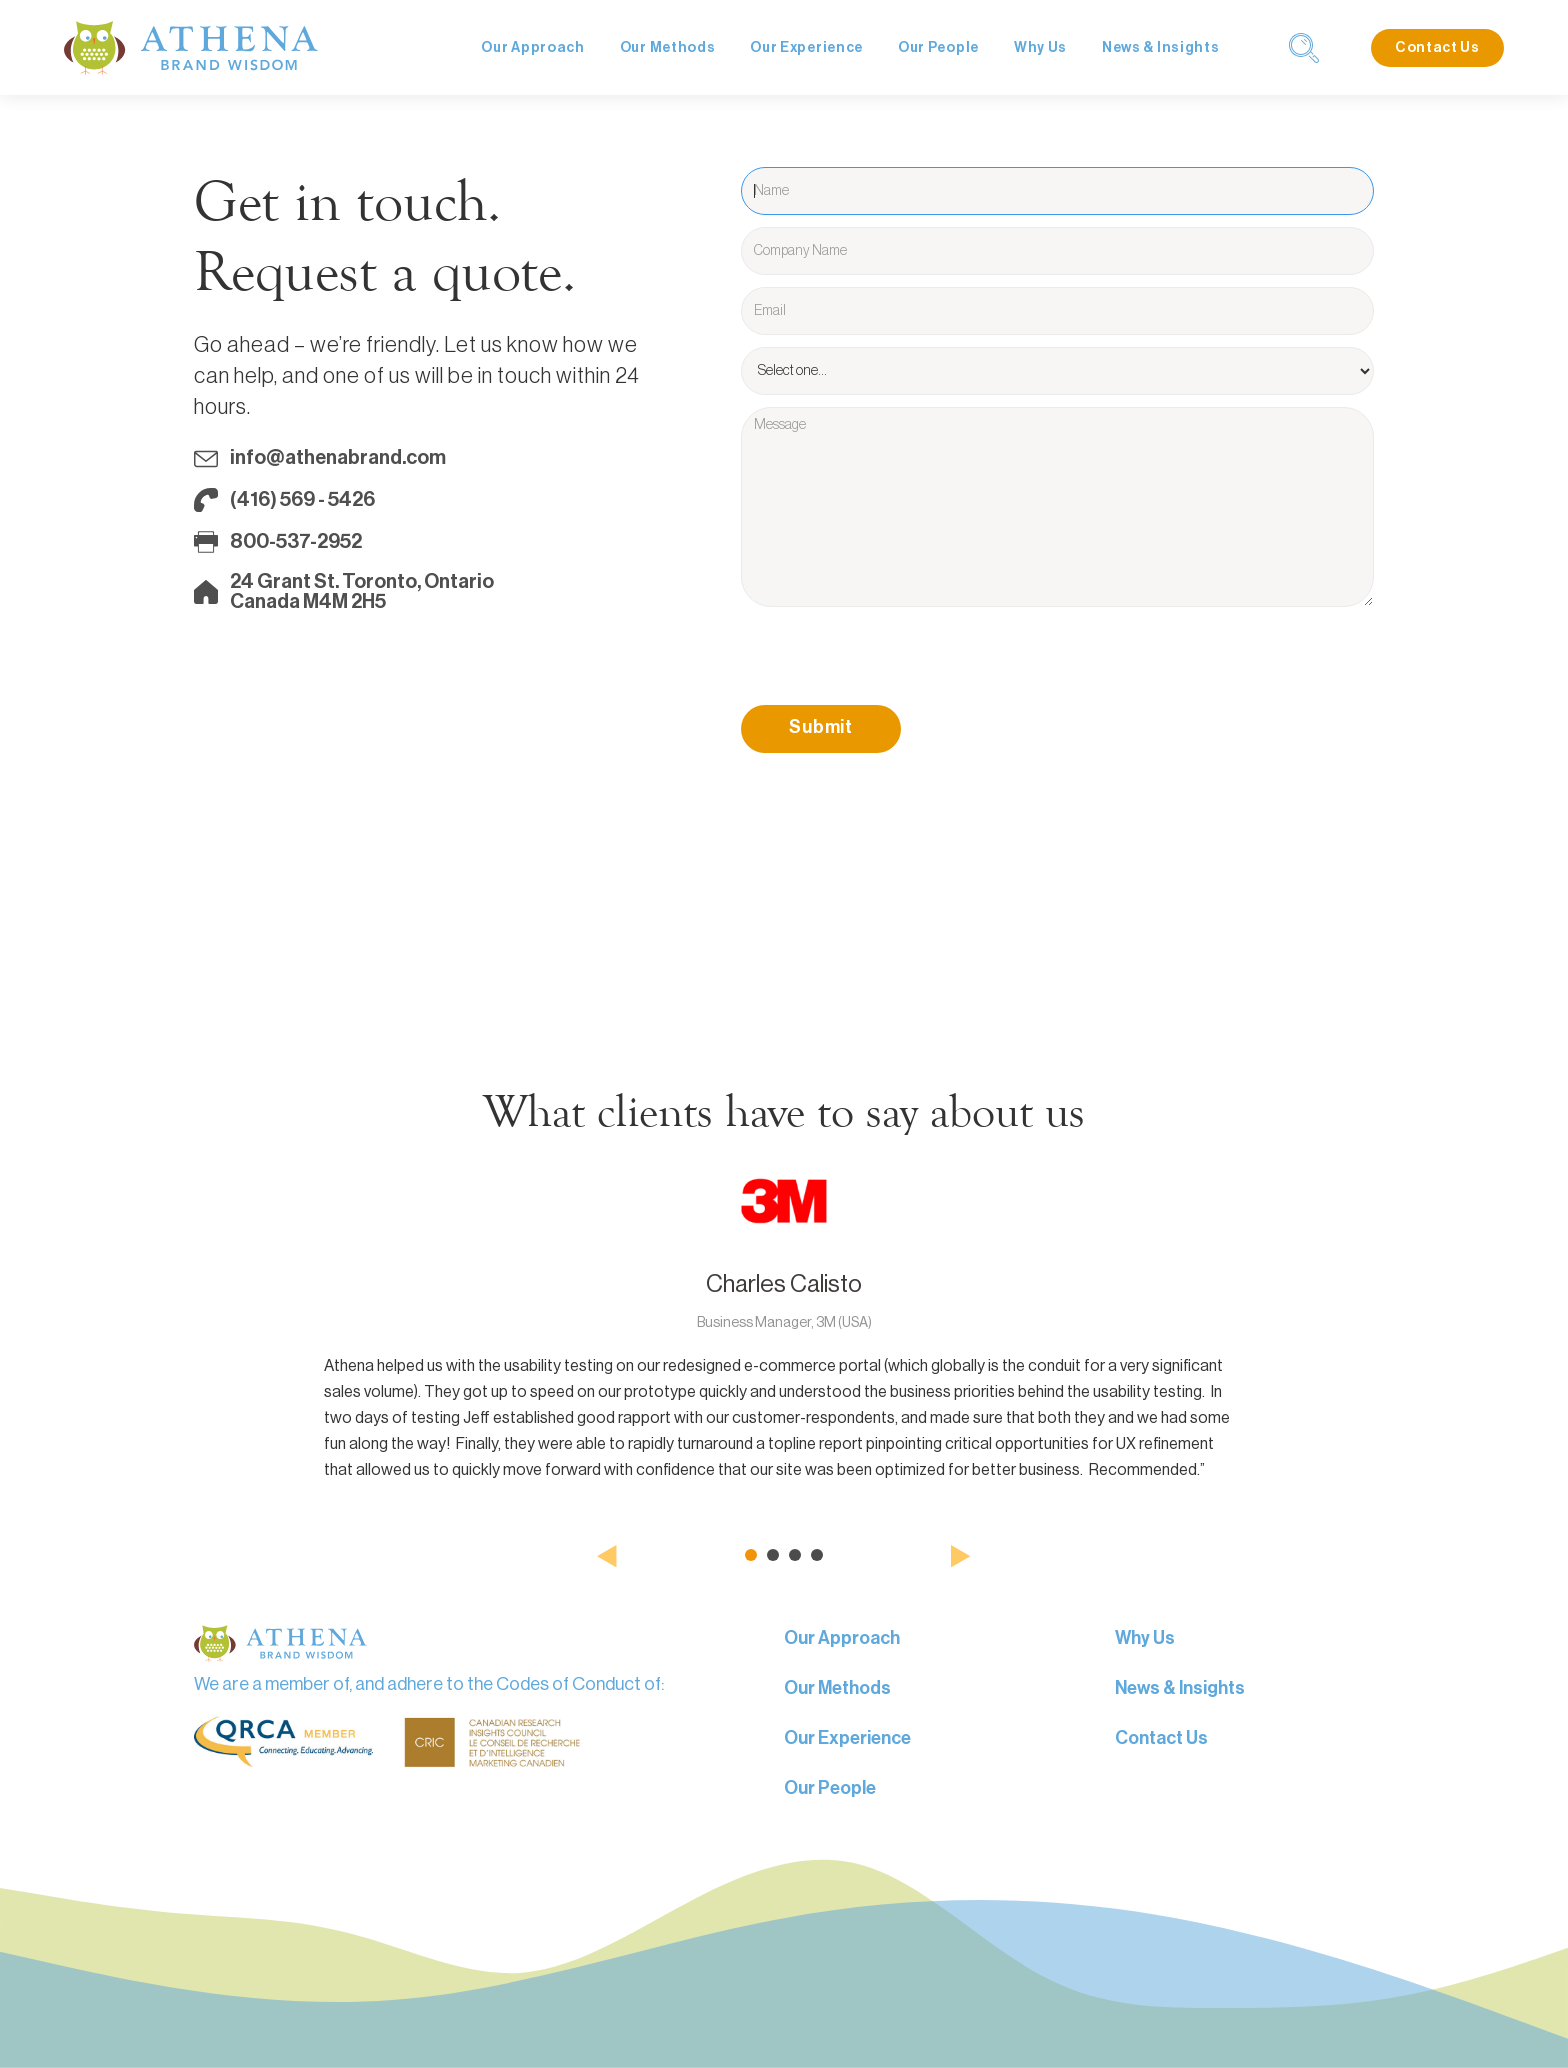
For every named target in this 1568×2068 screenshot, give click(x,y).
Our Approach (532, 48)
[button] (607, 1556)
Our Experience (806, 48)
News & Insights (1161, 48)
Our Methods (668, 48)
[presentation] (893, 658)
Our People (938, 48)
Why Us (1040, 48)
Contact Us (1437, 48)
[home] (191, 47)
